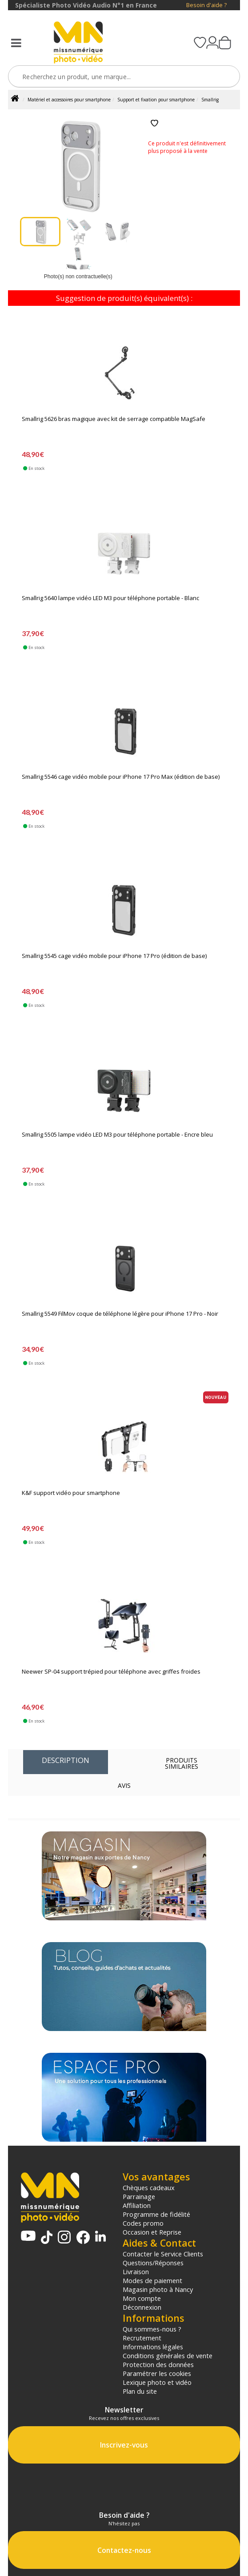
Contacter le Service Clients (163, 2253)
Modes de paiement (152, 2280)
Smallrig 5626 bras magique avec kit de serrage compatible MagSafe (113, 419)
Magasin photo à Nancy (158, 2289)
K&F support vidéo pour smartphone (71, 1493)
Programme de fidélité (156, 2214)
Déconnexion (142, 2307)
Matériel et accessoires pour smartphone (69, 99)
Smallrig (210, 99)
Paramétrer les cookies (157, 2373)
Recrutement (142, 2337)
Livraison (136, 2271)
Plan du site (140, 2391)
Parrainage (139, 2196)
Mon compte (142, 2298)
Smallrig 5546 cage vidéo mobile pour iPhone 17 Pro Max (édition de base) (121, 777)
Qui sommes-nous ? (152, 2328)
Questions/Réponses (153, 2262)
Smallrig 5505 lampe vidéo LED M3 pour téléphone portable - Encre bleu (117, 1134)
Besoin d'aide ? (206, 5)
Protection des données (158, 2364)
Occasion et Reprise (152, 2231)
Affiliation (137, 2205)
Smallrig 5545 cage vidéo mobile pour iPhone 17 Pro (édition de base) (114, 956)
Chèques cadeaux (149, 2187)
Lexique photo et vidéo (157, 2382)
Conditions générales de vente (167, 2355)
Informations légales (153, 2346)
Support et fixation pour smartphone (156, 99)
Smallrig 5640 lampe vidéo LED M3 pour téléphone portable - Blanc (110, 598)
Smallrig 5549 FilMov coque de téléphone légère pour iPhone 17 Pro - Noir (120, 1314)
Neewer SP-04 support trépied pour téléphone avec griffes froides (111, 1671)
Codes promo (143, 2223)
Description (65, 1760)
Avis (124, 1785)
